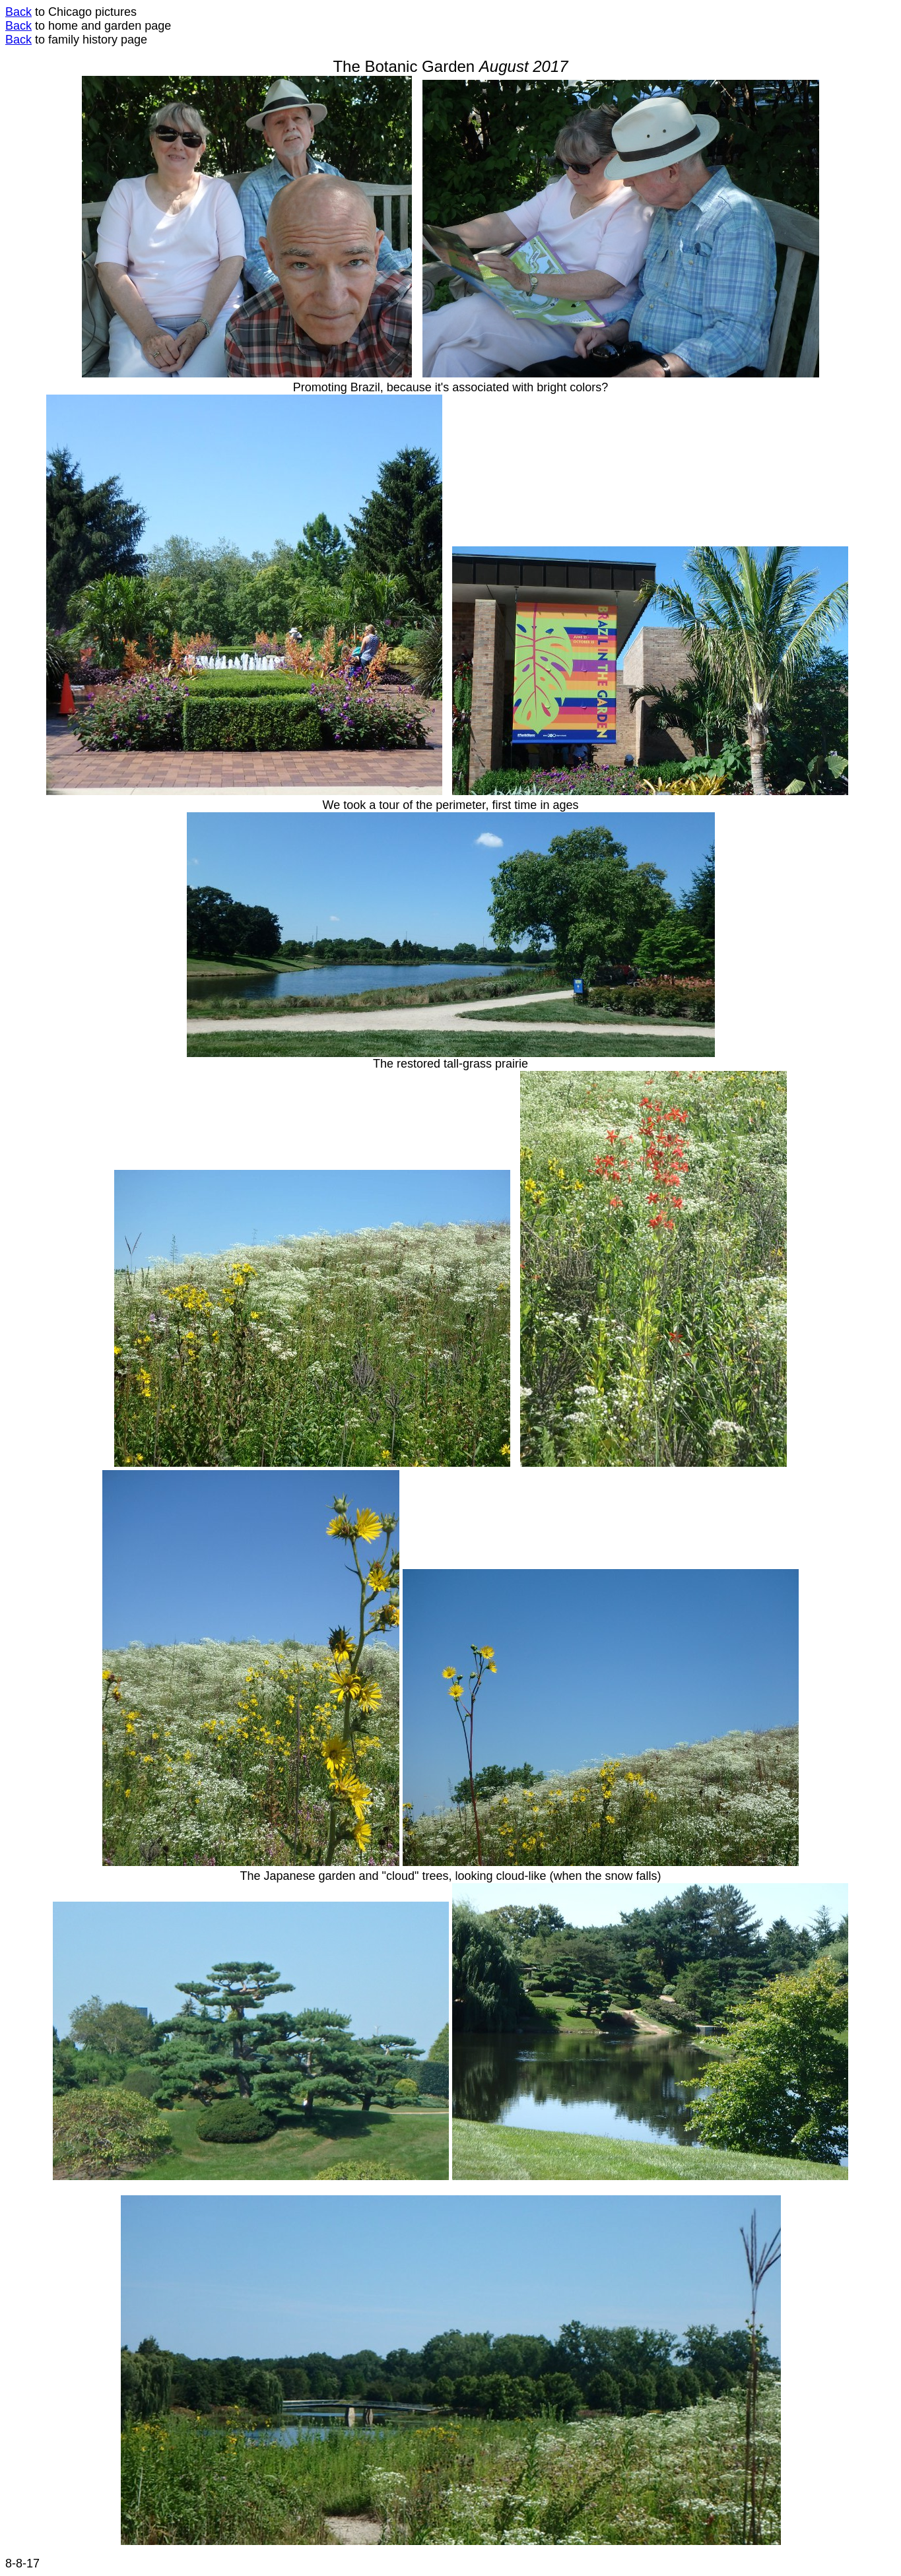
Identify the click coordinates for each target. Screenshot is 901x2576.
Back (18, 11)
